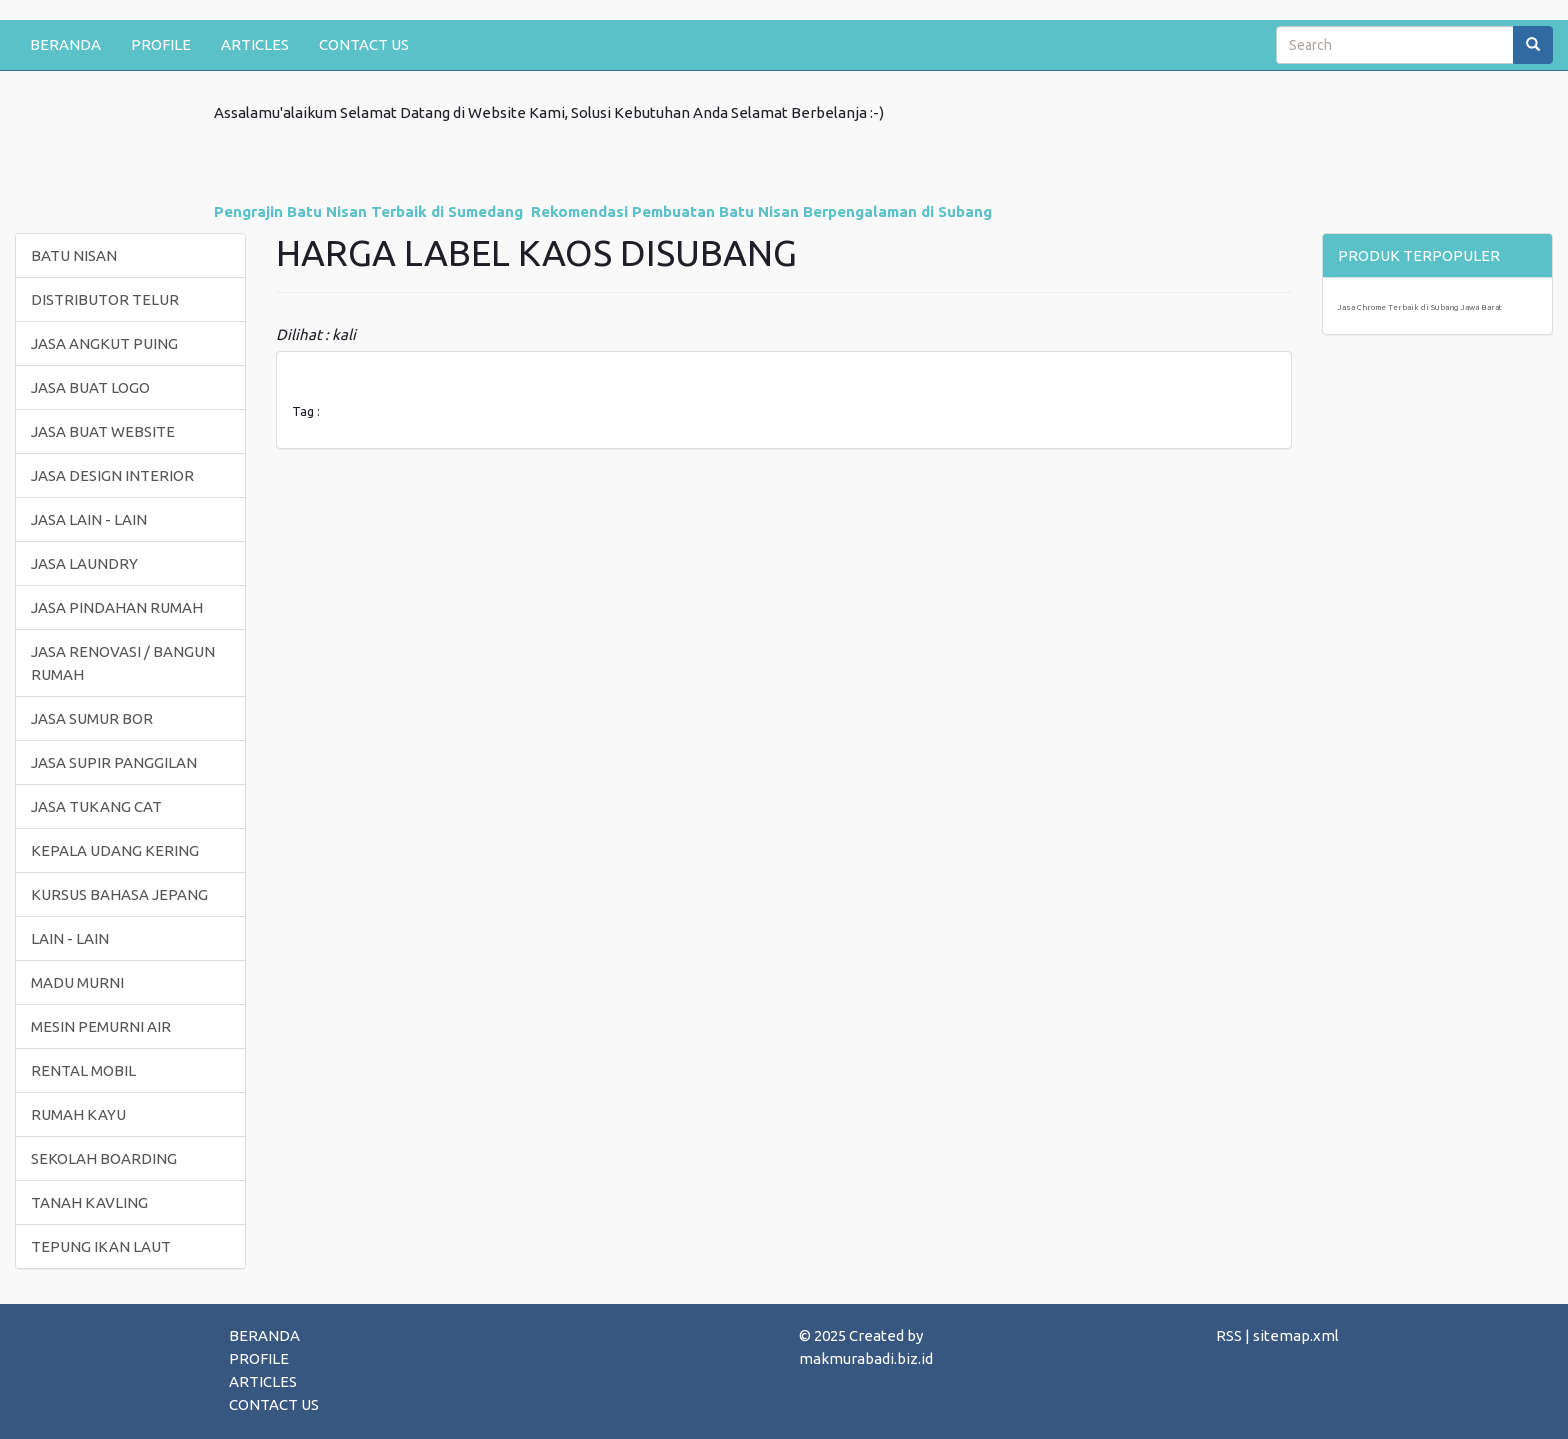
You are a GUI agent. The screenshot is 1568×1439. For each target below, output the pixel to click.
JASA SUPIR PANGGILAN (114, 762)
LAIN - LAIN (70, 938)
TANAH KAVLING (89, 1202)
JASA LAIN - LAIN (89, 519)
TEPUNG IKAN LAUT (101, 1246)
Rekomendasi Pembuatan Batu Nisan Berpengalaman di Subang (761, 211)
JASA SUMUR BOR (92, 718)
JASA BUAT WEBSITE (103, 431)
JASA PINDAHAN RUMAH (117, 607)
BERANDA (65, 44)
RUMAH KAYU (78, 1114)
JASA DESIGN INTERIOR (112, 475)
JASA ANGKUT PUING (104, 343)
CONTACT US (364, 44)
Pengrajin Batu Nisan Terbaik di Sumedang (368, 211)
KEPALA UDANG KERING (115, 850)
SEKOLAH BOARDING (104, 1158)
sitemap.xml (1296, 1335)
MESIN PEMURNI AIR (101, 1026)
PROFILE (161, 44)
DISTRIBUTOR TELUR (105, 299)
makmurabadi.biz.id (866, 1358)
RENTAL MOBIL (83, 1070)
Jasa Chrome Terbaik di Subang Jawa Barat (1420, 307)
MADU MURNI (77, 982)
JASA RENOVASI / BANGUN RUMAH (123, 663)
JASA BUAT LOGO (90, 387)
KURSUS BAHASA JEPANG (119, 894)
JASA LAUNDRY (84, 563)
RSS (1229, 1335)
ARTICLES (255, 44)
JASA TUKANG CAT (96, 806)
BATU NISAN (74, 255)
